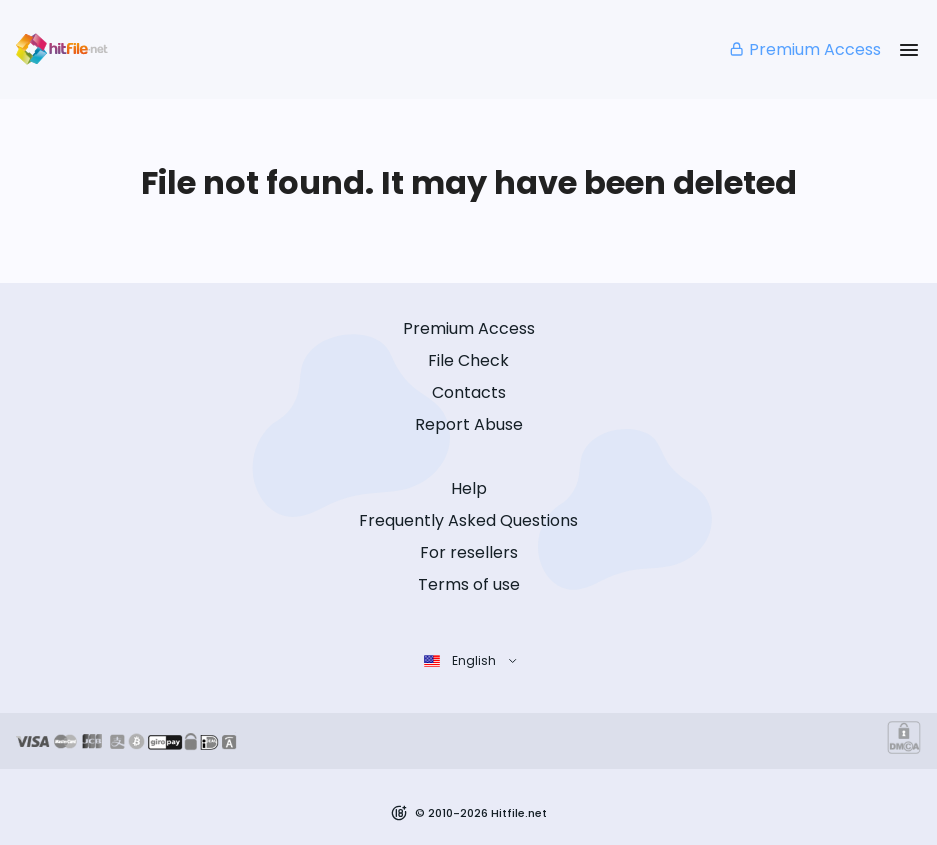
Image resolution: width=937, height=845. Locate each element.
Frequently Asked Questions (468, 520)
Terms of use (469, 584)
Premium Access (804, 49)
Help (469, 488)
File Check (468, 360)
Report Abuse (469, 424)
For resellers (469, 552)
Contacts (469, 392)
